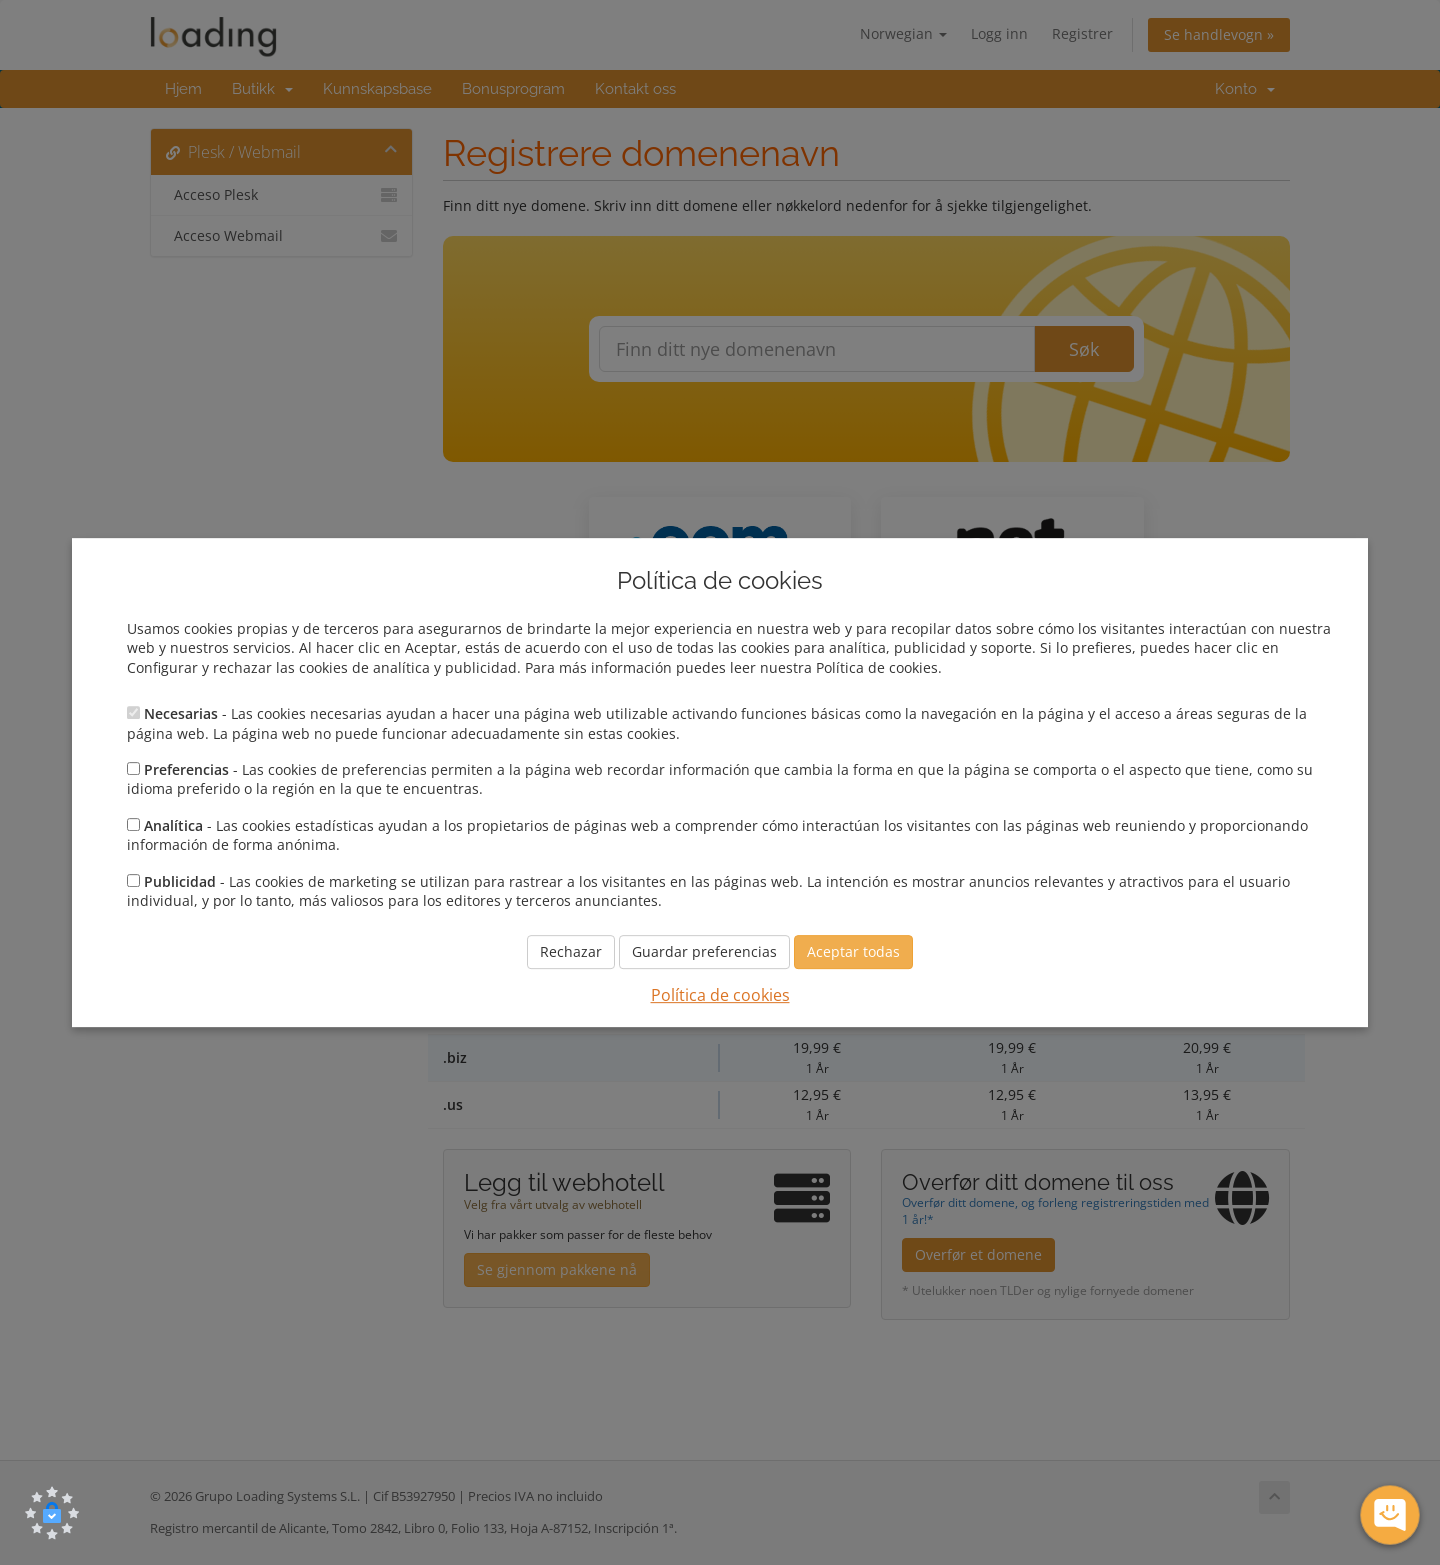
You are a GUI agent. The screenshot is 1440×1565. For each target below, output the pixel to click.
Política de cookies (720, 996)
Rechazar (571, 952)
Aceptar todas (853, 952)
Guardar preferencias (704, 952)
